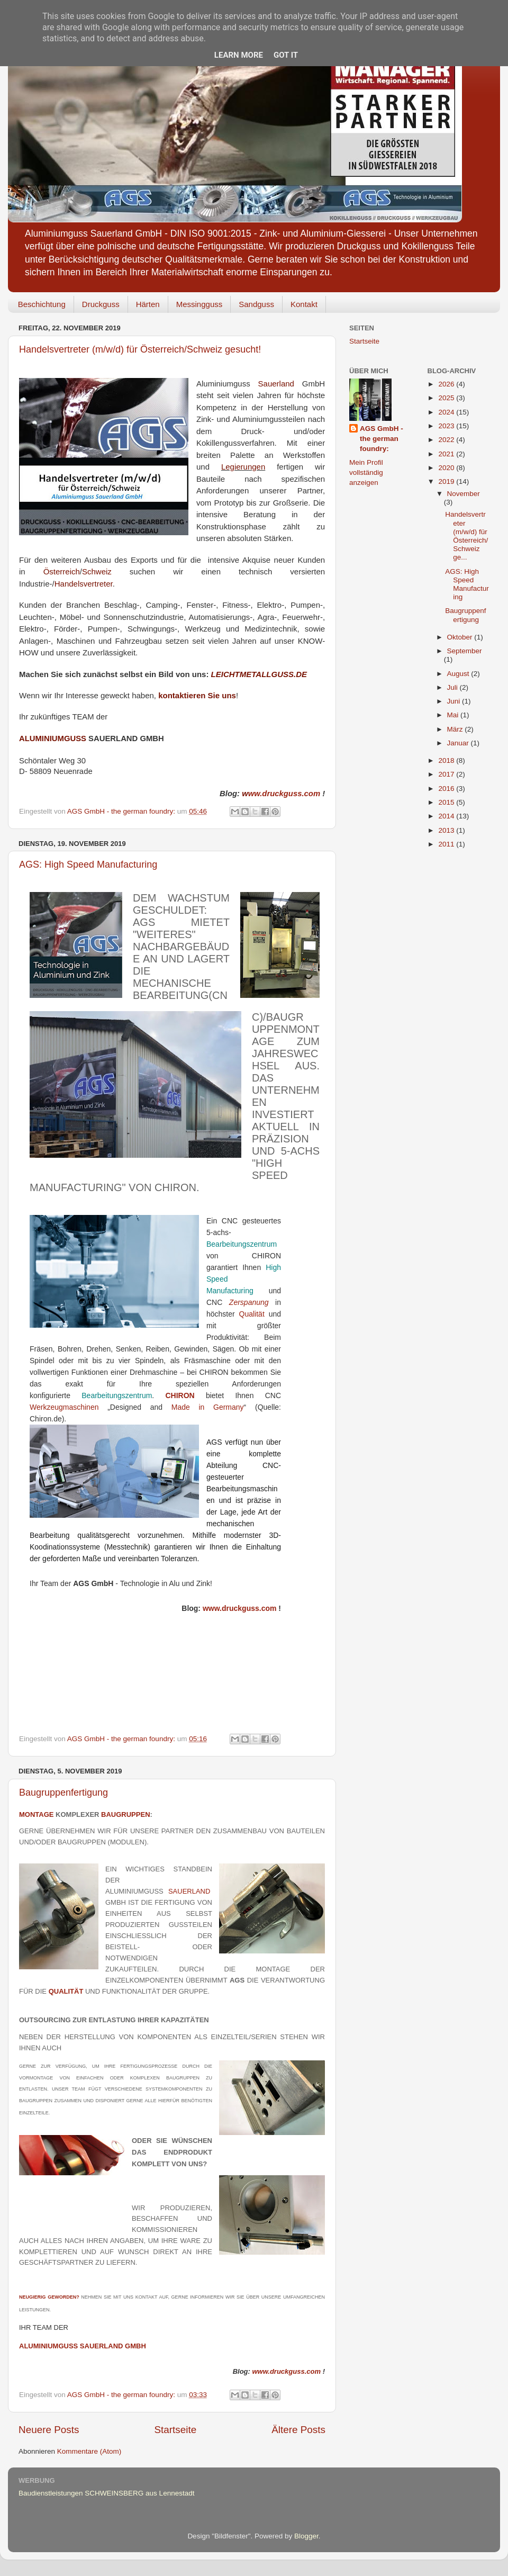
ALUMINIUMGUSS (52, 738)
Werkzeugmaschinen (64, 1407)
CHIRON (179, 1395)
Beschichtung (42, 304)
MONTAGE (36, 1814)
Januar (459, 743)
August (459, 674)
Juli (453, 687)
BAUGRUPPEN (125, 1814)
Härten (148, 304)
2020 (447, 468)
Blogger (306, 2536)
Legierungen (243, 466)
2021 (447, 454)
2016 (447, 788)
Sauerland (276, 383)
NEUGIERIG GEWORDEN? (49, 2297)
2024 (447, 412)
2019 (447, 481)
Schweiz (97, 571)
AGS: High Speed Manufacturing (88, 864)
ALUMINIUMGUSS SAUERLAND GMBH (82, 2346)
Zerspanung (249, 1302)
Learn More (238, 55)
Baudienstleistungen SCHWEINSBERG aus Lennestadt (106, 2493)
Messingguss (199, 304)
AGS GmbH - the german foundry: (381, 439)
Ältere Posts (298, 2429)
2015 (447, 802)
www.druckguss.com (240, 1608)
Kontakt (304, 304)
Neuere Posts (49, 2429)
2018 (447, 760)
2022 (447, 440)
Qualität (254, 1314)
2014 (447, 816)
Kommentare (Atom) (89, 2451)
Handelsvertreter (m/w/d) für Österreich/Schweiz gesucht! (140, 349)
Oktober (461, 637)
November (463, 494)
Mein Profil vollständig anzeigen (366, 472)
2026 (447, 384)
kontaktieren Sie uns (197, 695)
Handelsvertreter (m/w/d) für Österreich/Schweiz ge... (466, 535)
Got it (286, 55)
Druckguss (101, 304)
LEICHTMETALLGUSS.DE (259, 674)
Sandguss (256, 304)
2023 (447, 426)
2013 (447, 830)
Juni (454, 701)
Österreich (61, 571)
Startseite (175, 2429)
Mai (454, 715)
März (456, 729)
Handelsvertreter (84, 583)
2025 (447, 398)
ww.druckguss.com (281, 793)
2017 (447, 774)
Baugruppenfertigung (63, 1792)
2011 (447, 844)
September (464, 651)
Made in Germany (207, 1407)
